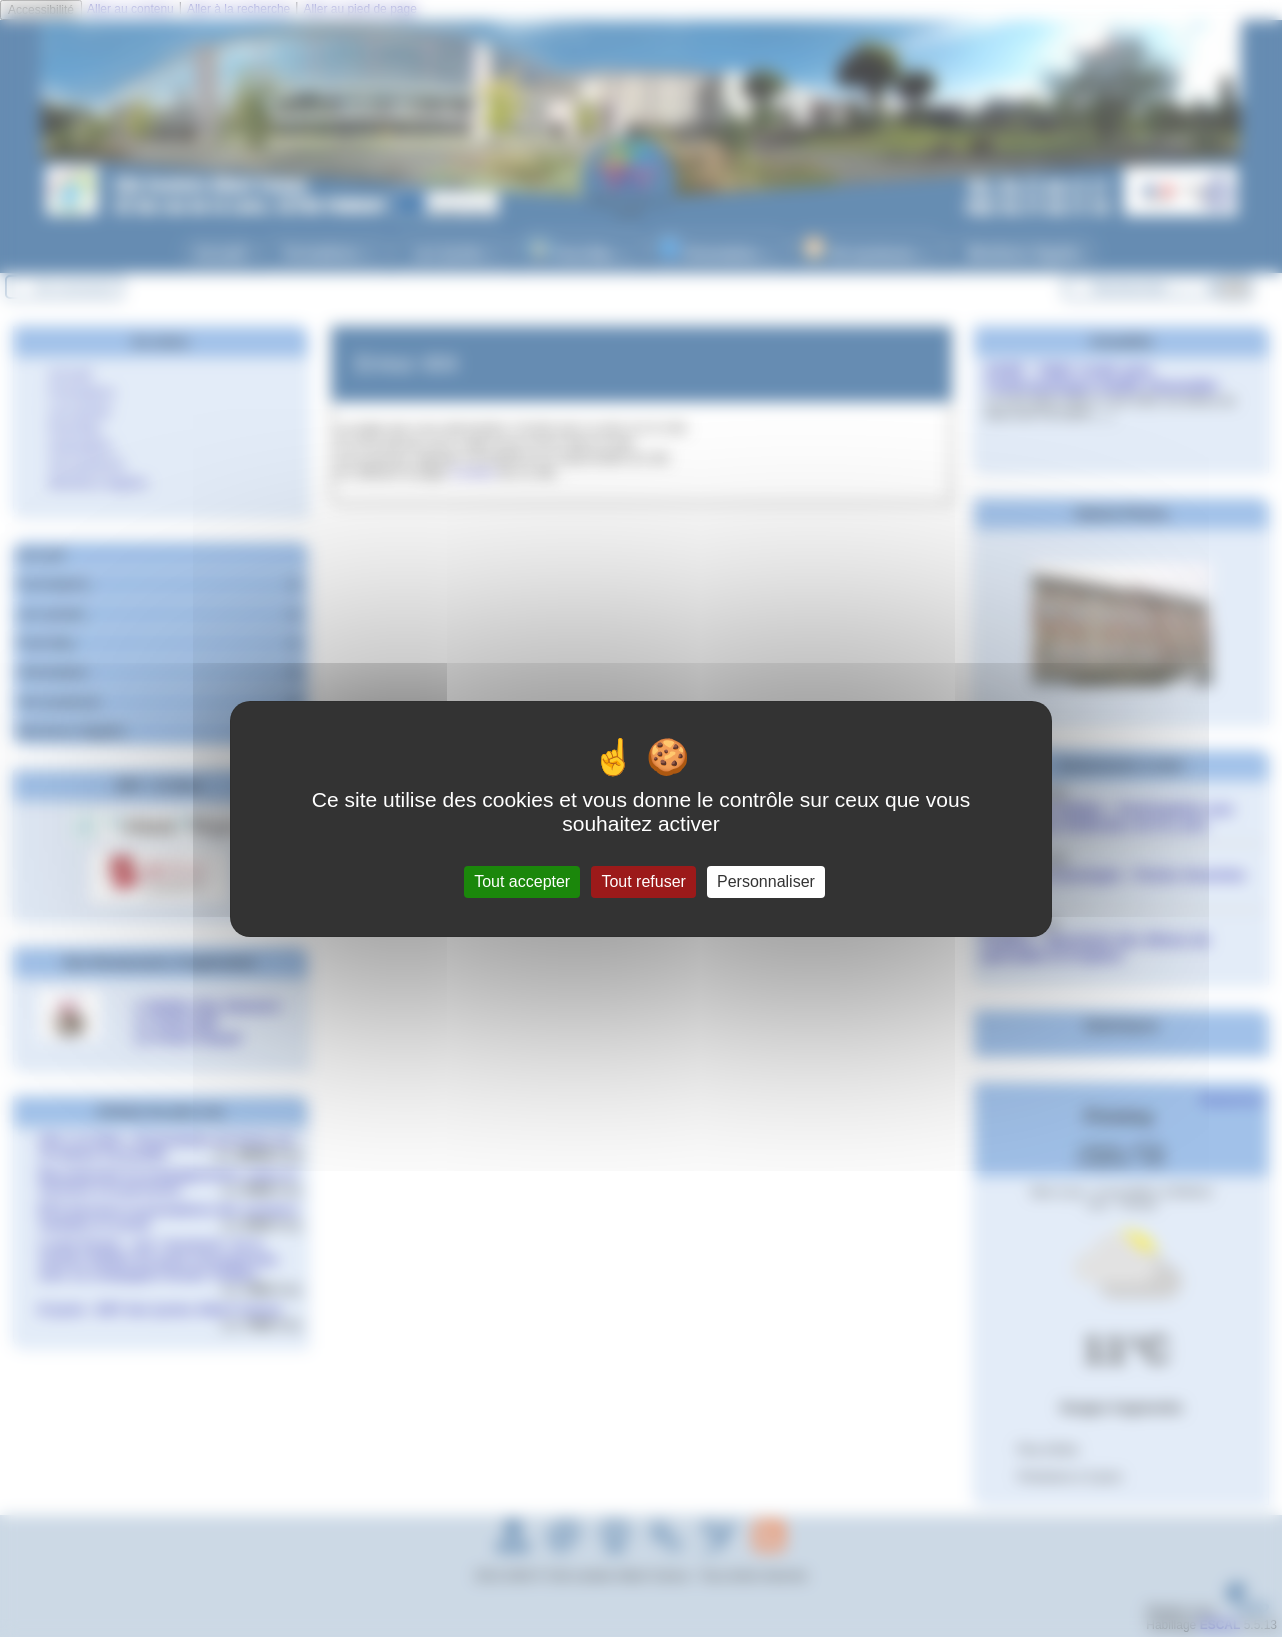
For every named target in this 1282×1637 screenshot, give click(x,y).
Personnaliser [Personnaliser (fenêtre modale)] (766, 881)
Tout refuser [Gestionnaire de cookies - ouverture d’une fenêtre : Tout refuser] (643, 881)
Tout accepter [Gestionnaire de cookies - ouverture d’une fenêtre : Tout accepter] (522, 881)
